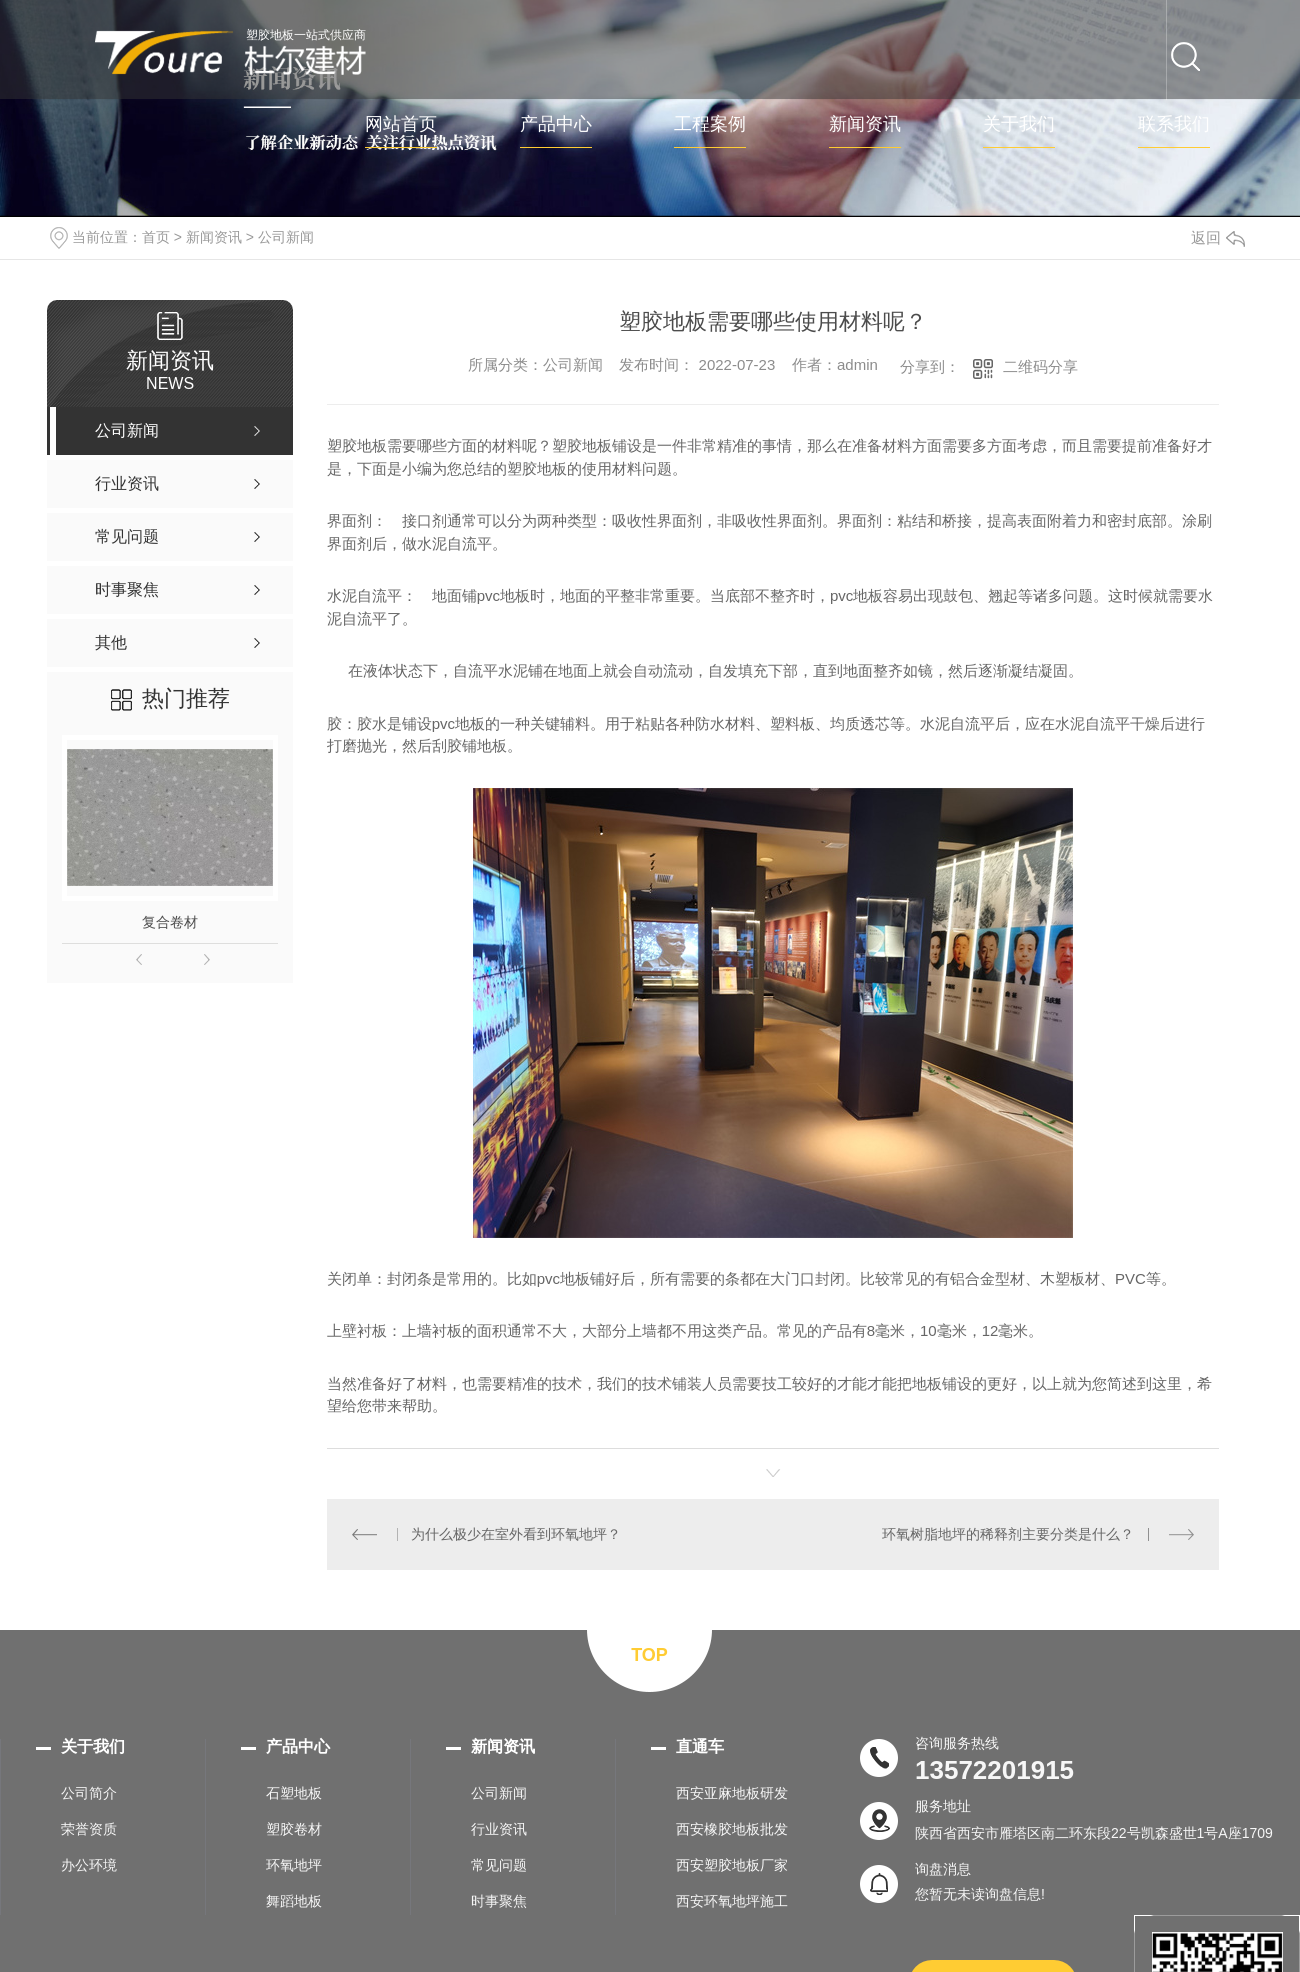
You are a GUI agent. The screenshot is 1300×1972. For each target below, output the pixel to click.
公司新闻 (286, 237)
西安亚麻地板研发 (732, 1792)
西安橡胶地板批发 (732, 1828)
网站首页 (401, 124)
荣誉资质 (89, 1828)
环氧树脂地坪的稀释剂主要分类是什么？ (1009, 1534)
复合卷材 (170, 922)
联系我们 (1174, 124)
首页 (156, 237)
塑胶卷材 (294, 1828)
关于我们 (1019, 124)
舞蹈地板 (294, 1900)
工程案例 (710, 124)
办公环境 (89, 1864)
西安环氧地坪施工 (732, 1900)
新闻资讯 (865, 124)
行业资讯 (499, 1828)
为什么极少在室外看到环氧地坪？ (516, 1534)
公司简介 (89, 1792)
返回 (1218, 237)
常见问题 (499, 1864)
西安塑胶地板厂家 (732, 1864)
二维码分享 (1040, 366)
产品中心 (556, 124)
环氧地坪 (294, 1864)
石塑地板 (294, 1792)
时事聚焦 (499, 1900)
